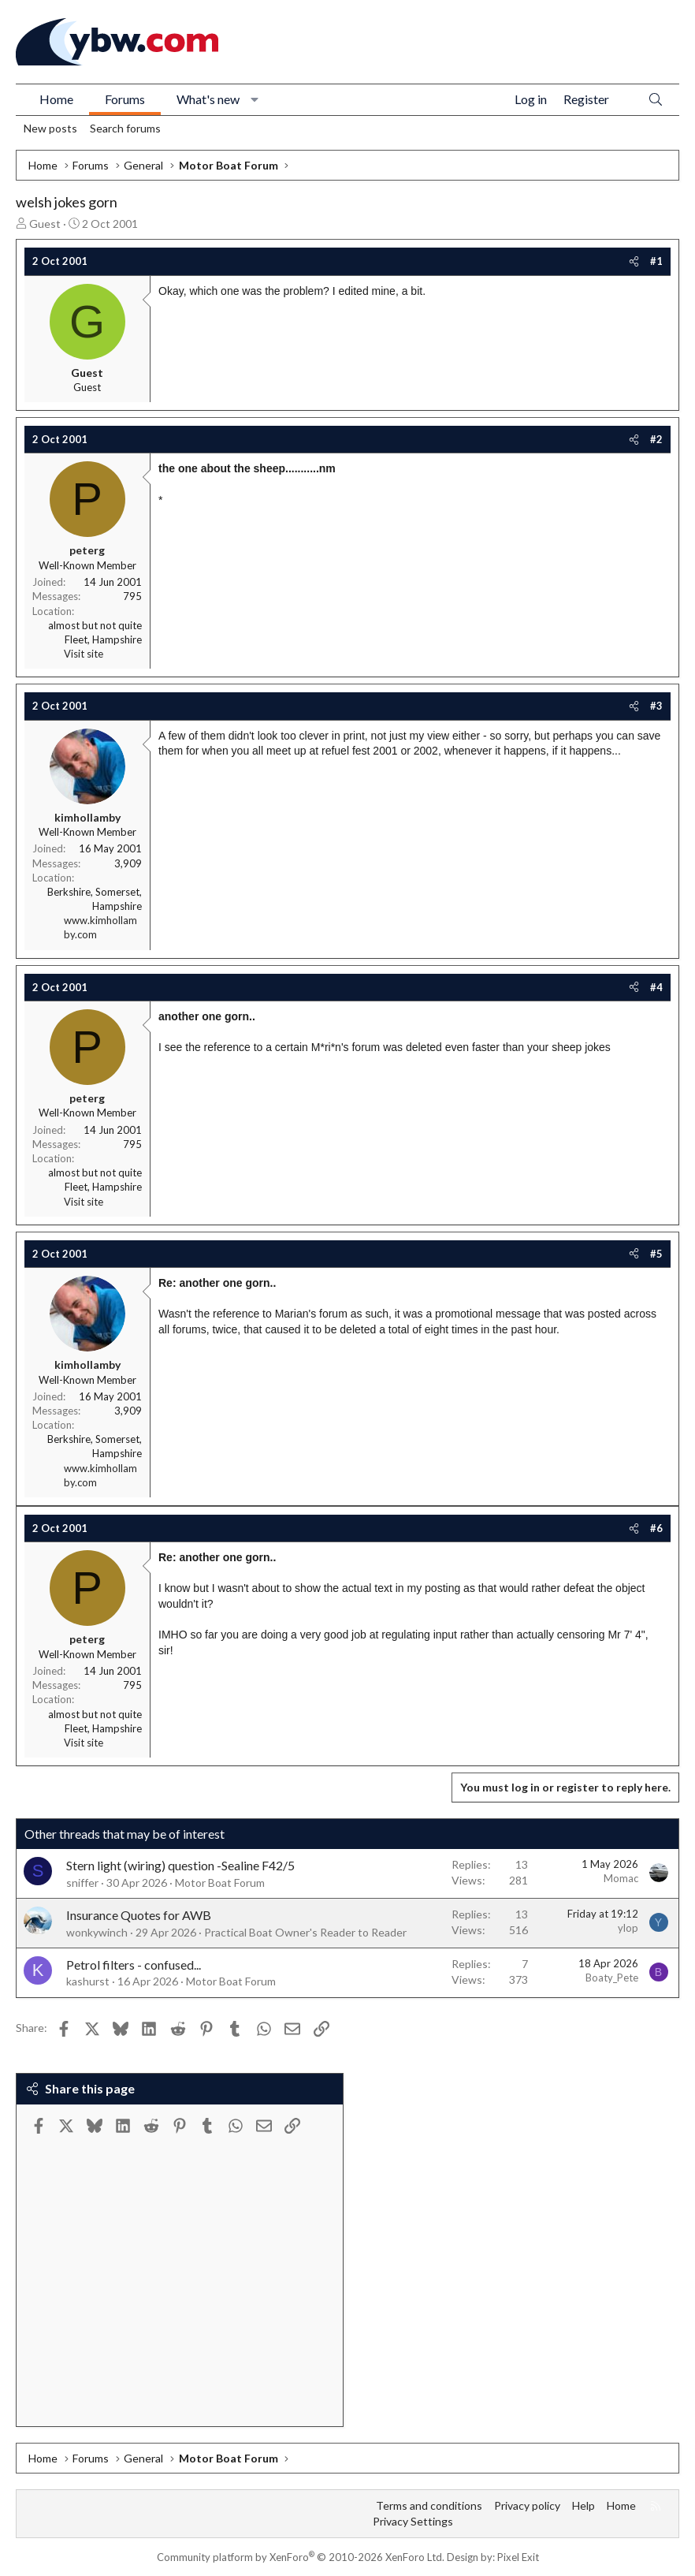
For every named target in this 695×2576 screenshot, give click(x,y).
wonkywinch (97, 1932)
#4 (656, 987)
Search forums (125, 128)
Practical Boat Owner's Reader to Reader (305, 1932)
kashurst (88, 1981)
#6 (656, 1528)
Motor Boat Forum (220, 1882)
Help (583, 2505)
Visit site (83, 653)
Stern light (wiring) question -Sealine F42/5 (180, 1865)
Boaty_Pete (611, 1977)
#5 (656, 1253)
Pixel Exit (518, 2557)
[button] (255, 99)
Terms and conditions (429, 2505)
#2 (656, 439)
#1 (656, 261)
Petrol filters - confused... (133, 1964)
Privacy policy (527, 2505)
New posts (50, 128)
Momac (621, 1878)
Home (56, 98)
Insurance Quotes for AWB (138, 1914)
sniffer (82, 1882)
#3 (656, 705)
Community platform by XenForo (300, 2557)
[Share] (634, 261)
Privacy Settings (413, 2521)
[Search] (655, 99)
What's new (208, 98)
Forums (125, 98)
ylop (628, 1928)
